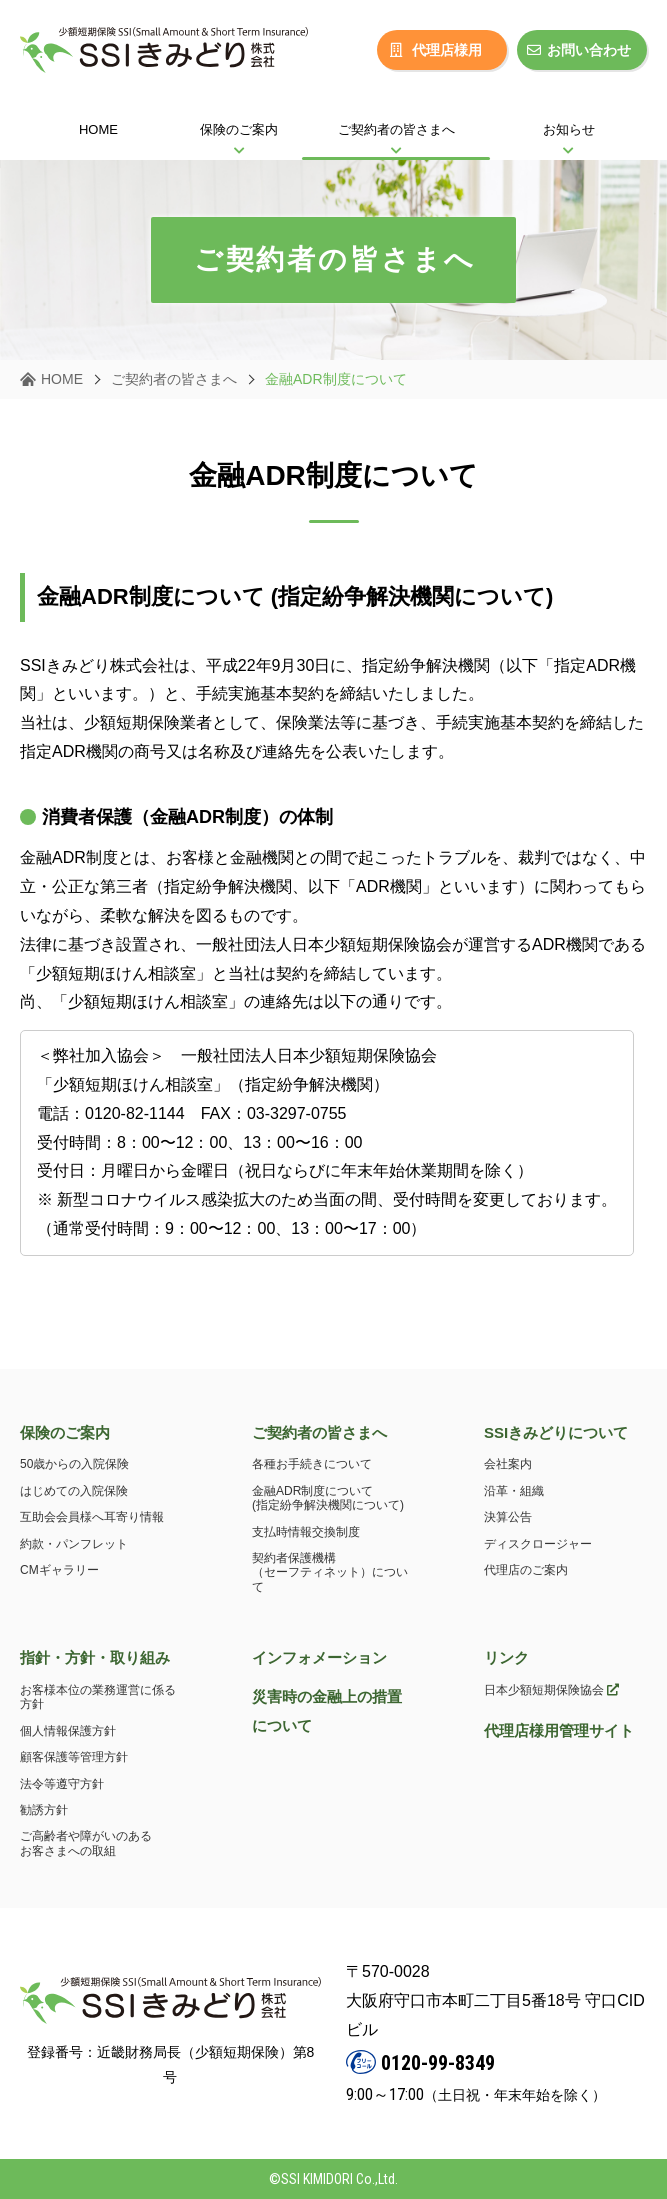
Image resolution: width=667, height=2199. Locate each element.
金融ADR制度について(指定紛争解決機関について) (328, 1498)
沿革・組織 (514, 1491)
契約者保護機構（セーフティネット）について (330, 1572)
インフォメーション (319, 1657)
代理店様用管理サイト (559, 1730)
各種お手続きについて (312, 1464)
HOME (62, 379)
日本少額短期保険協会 (551, 1690)
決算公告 (508, 1517)
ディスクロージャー (538, 1544)
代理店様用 (436, 50)
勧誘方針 (44, 1810)
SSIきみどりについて (556, 1432)
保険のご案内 (65, 1432)
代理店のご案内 (526, 1570)
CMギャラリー (59, 1570)
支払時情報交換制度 (306, 1532)
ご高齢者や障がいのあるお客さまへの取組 (86, 1843)
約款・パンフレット (74, 1544)
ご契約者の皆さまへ (174, 379)
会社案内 (508, 1464)
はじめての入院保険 (74, 1491)
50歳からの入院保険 (74, 1464)
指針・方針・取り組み (95, 1657)
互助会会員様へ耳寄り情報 (92, 1517)
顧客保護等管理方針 (74, 1757)
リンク (506, 1657)
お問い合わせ (579, 50)
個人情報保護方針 (68, 1731)
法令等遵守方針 (62, 1784)
